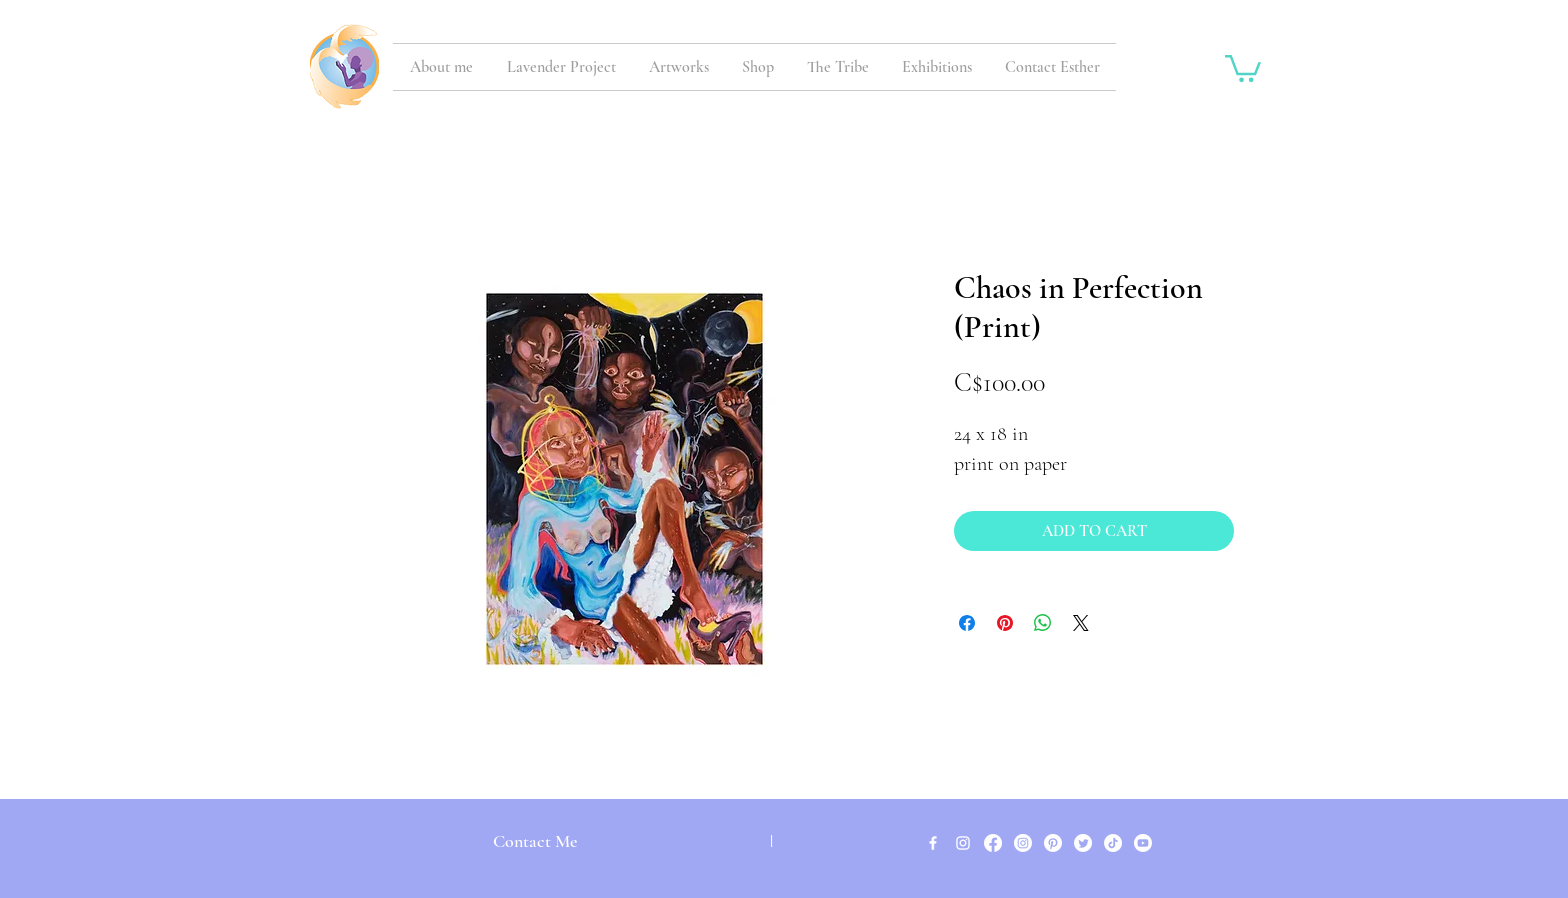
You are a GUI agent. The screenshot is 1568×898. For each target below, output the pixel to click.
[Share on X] (1081, 623)
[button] (1243, 67)
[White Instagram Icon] (963, 843)
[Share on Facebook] (967, 623)
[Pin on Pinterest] (1005, 623)
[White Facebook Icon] (933, 843)
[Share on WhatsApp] (1043, 623)
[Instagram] (1023, 843)
